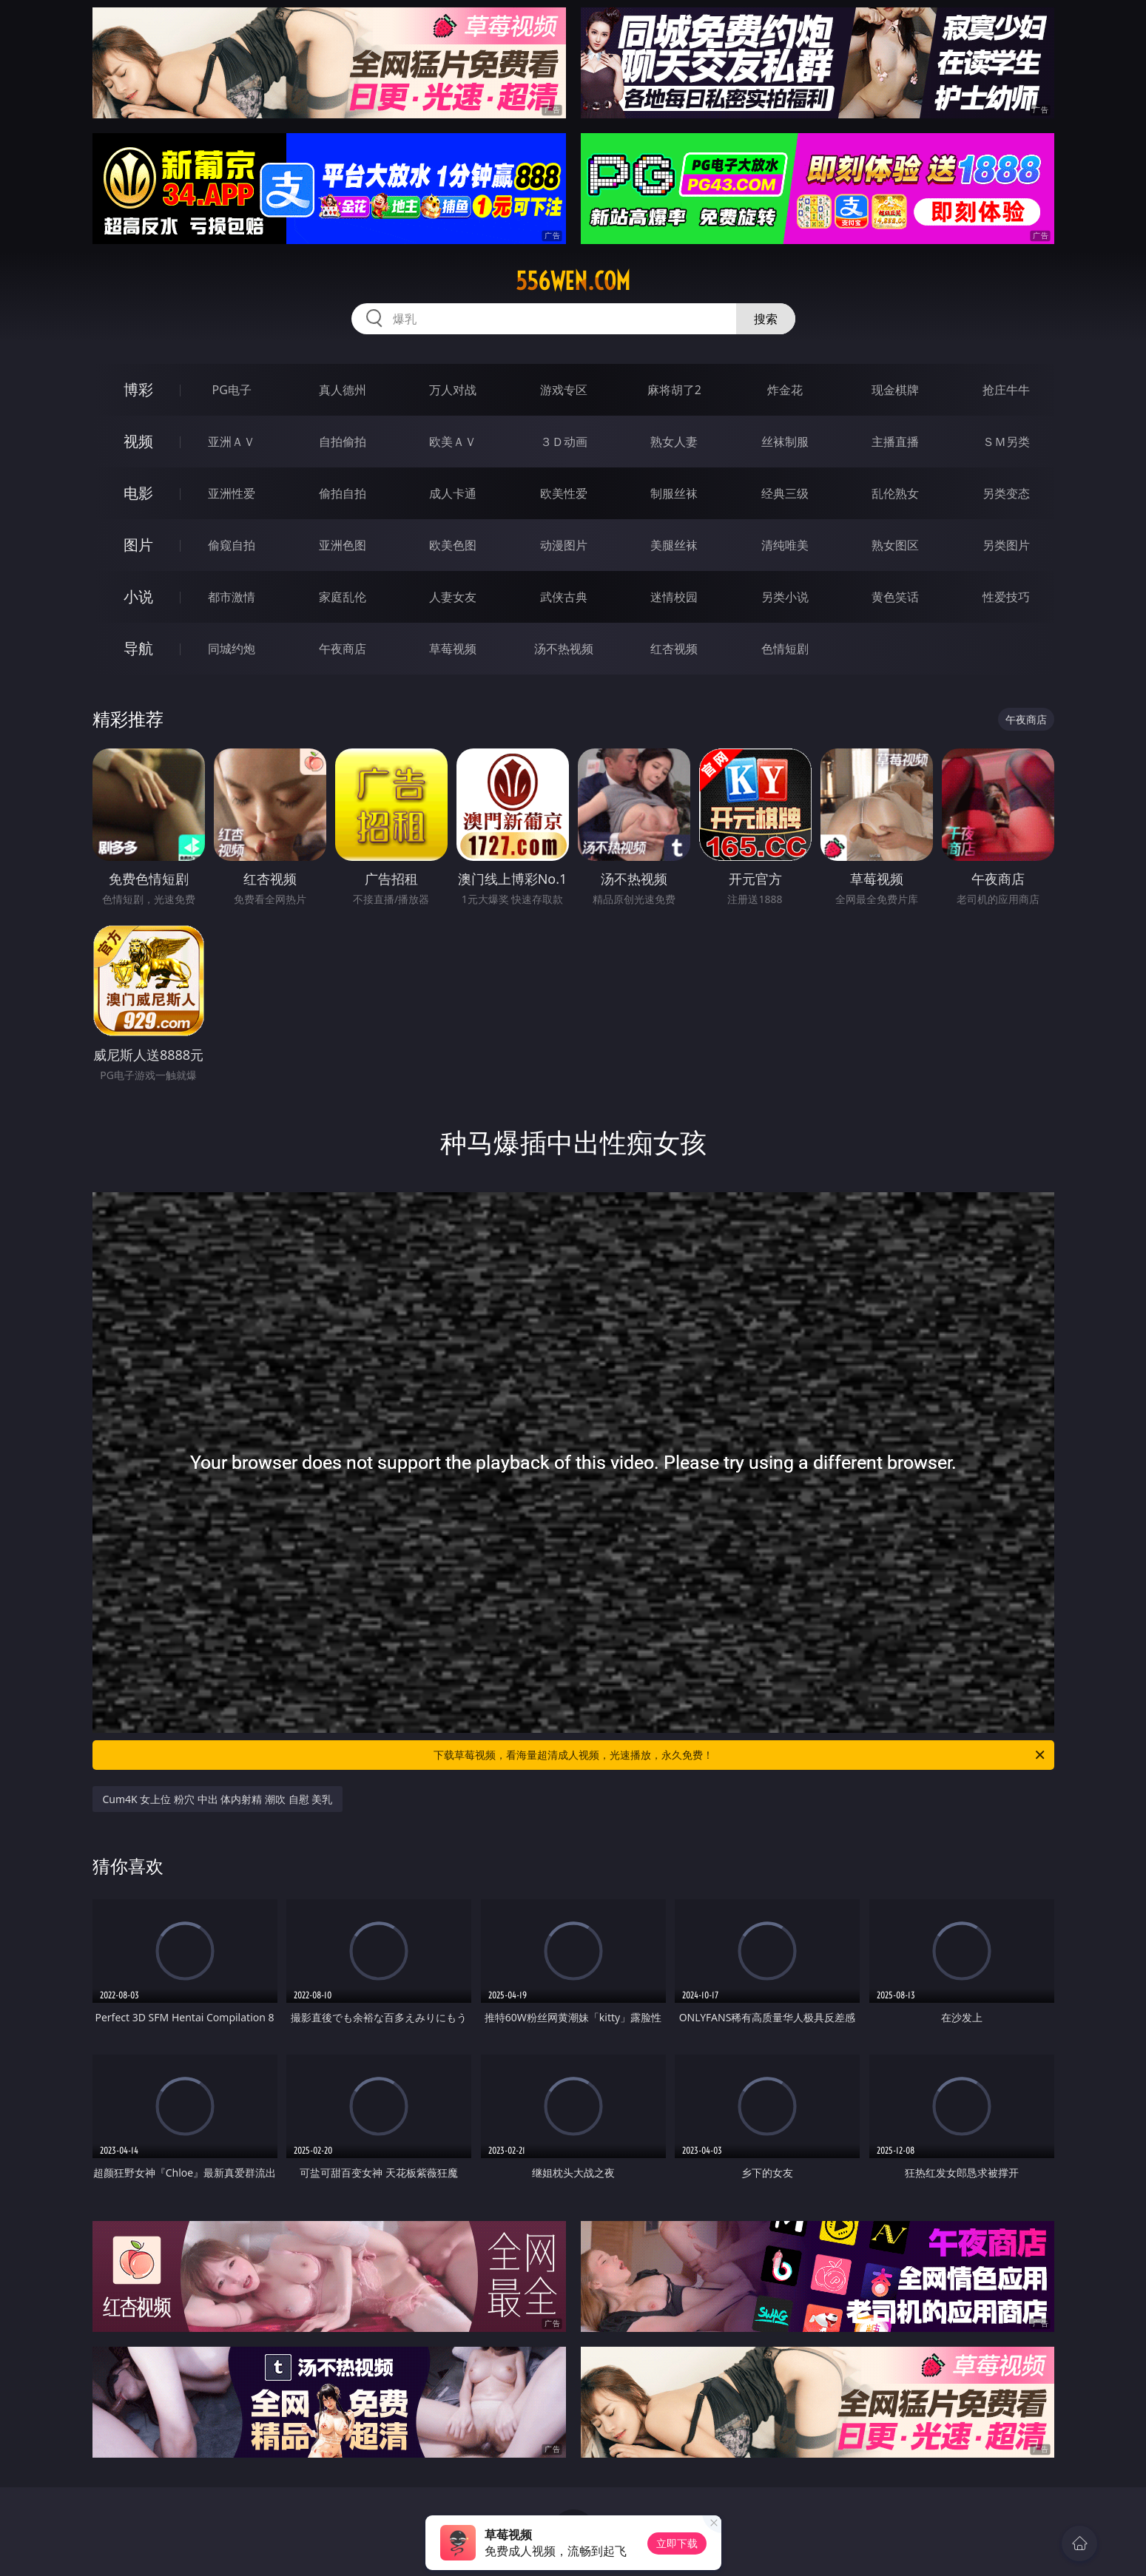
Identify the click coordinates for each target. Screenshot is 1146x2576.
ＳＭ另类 (1006, 441)
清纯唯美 (785, 545)
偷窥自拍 (231, 545)
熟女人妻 (674, 441)
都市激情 (231, 597)
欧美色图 (452, 545)
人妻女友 (452, 597)
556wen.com (573, 281)
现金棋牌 (895, 390)
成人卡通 (452, 493)
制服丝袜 (674, 493)
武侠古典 (563, 597)
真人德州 (342, 390)
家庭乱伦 (342, 597)
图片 (138, 545)
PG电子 (232, 390)
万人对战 (452, 390)
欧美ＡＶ (452, 441)
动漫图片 (563, 545)
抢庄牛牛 (1006, 390)
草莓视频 (452, 648)
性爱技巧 (1006, 597)
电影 (138, 493)
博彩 (138, 389)
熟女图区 (895, 545)
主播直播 (895, 441)
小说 (138, 596)
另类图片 (1006, 545)
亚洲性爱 (231, 493)
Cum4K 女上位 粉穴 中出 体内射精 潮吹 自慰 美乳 (218, 1799)
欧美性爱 (563, 493)
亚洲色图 (342, 545)
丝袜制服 (785, 441)
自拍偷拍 (342, 441)
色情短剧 (785, 648)
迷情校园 (674, 597)
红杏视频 (674, 648)
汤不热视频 (563, 648)
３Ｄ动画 (563, 441)
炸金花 (785, 390)
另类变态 (1006, 493)
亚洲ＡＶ (231, 441)
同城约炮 (231, 648)
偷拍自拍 (342, 493)
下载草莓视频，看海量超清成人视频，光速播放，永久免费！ (740, 1755)
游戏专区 (563, 390)
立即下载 (677, 2543)
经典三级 (785, 493)
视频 (138, 441)
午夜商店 (342, 648)
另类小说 (785, 597)
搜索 (766, 319)
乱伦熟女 (895, 493)
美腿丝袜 (674, 545)
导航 (138, 648)
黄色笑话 (895, 597)
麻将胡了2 (674, 390)
